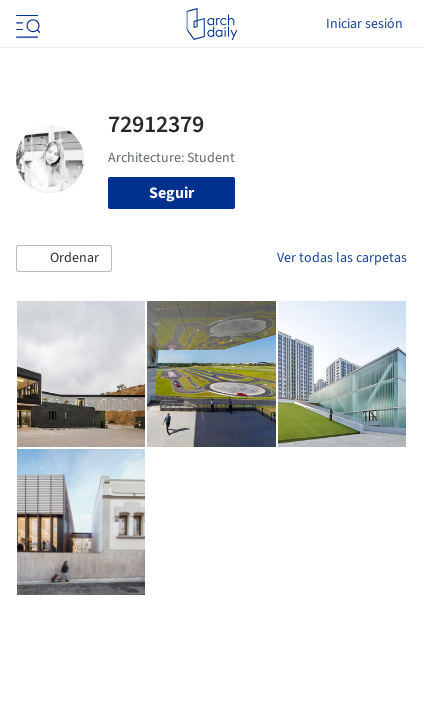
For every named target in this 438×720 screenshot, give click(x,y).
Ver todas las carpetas (342, 258)
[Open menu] (26, 24)
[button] (64, 259)
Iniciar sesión (364, 24)
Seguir (171, 193)
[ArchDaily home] (211, 24)
